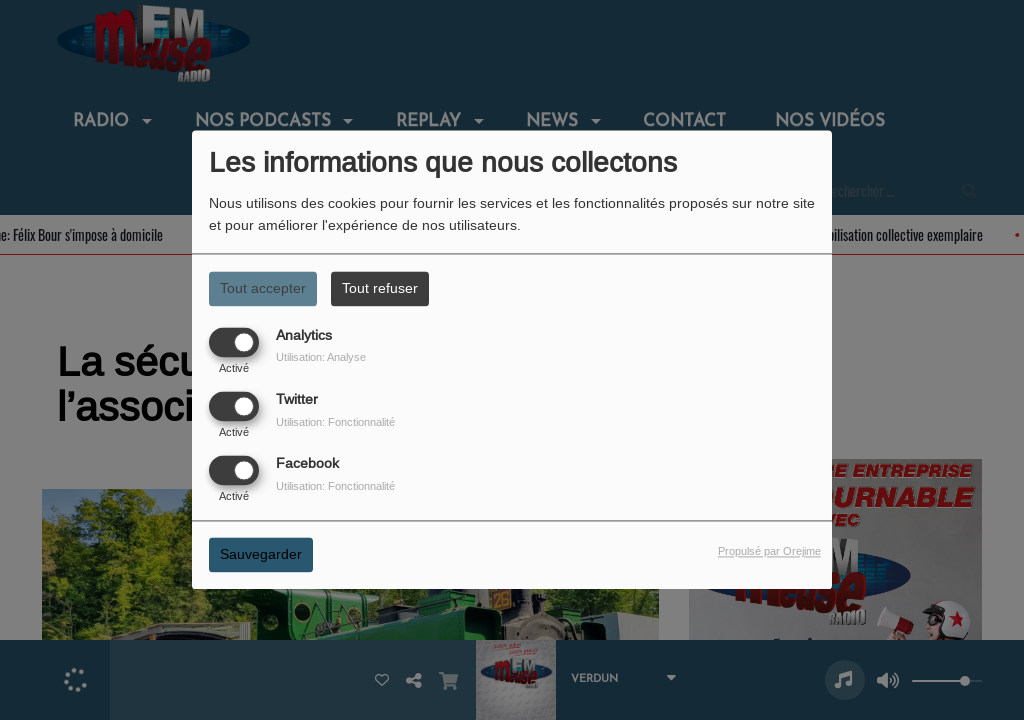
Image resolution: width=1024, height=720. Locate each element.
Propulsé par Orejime (769, 552)
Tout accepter (263, 288)
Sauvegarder (261, 555)
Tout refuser (380, 288)
